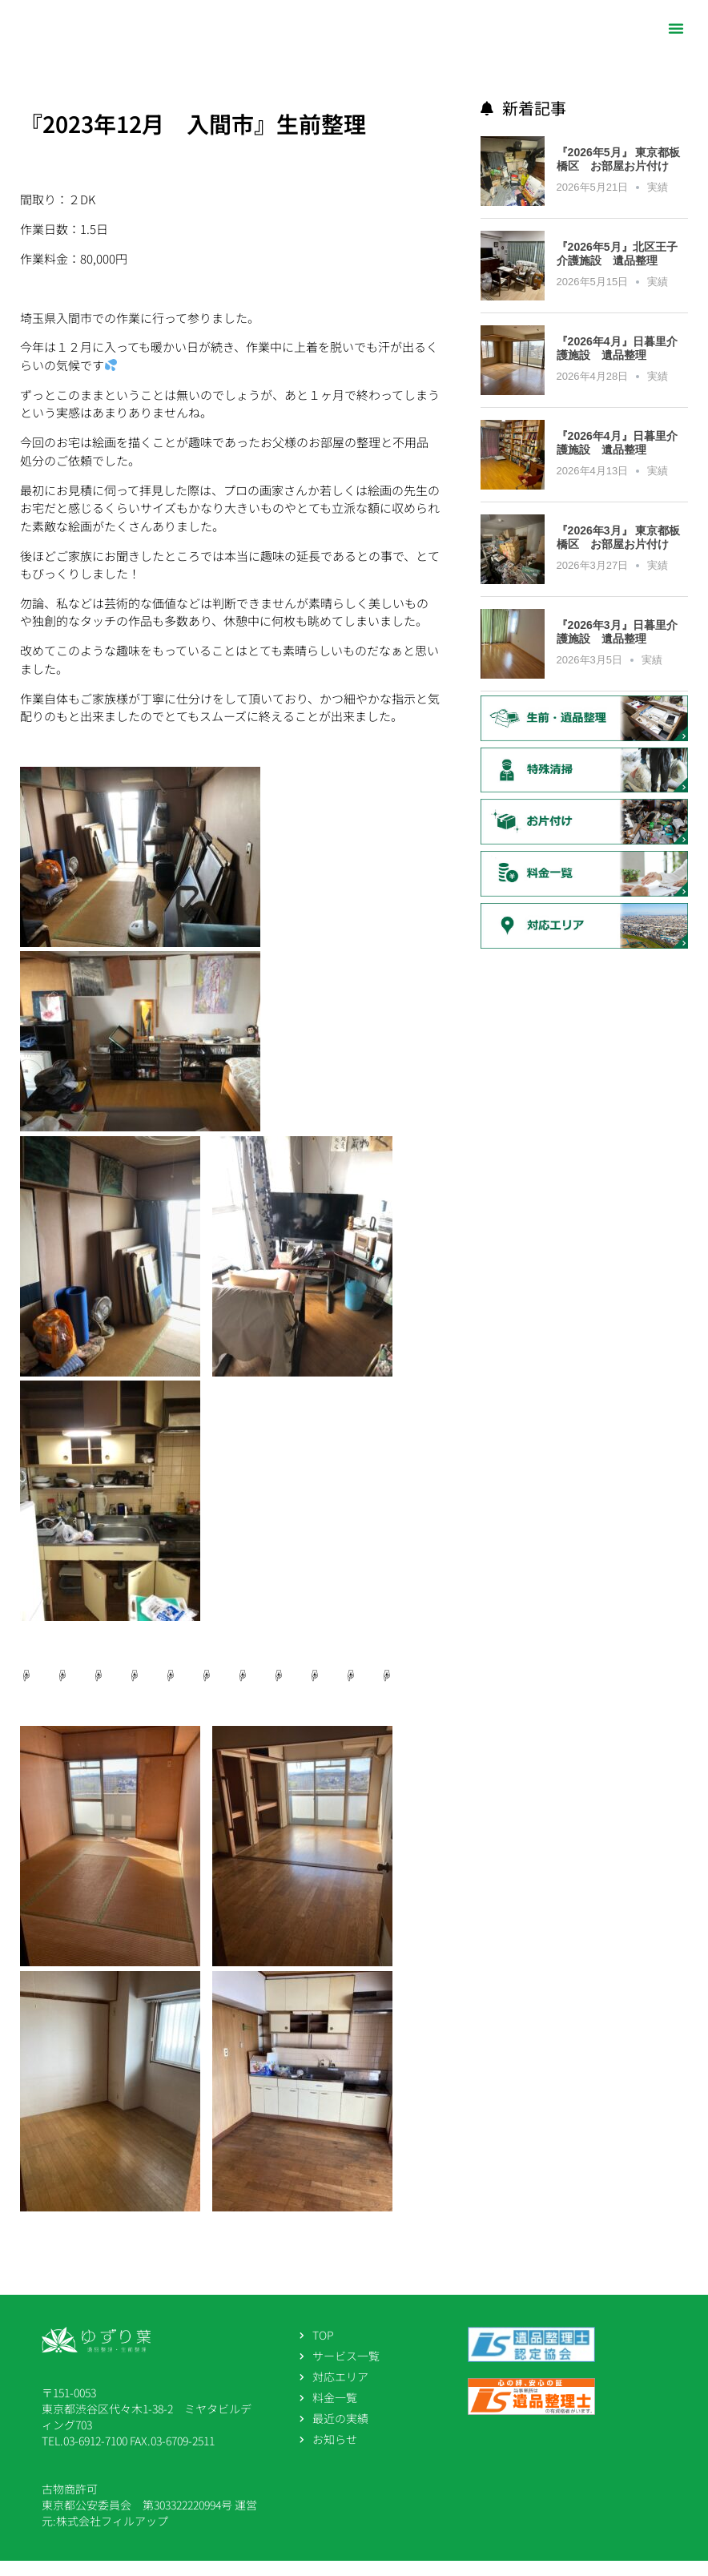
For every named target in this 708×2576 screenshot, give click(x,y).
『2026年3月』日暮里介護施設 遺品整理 (617, 647)
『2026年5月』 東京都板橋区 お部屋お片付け (619, 174)
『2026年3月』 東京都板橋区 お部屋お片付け (619, 552)
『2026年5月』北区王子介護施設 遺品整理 (617, 269)
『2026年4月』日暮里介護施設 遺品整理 (617, 363)
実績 (657, 202)
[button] (676, 28)
